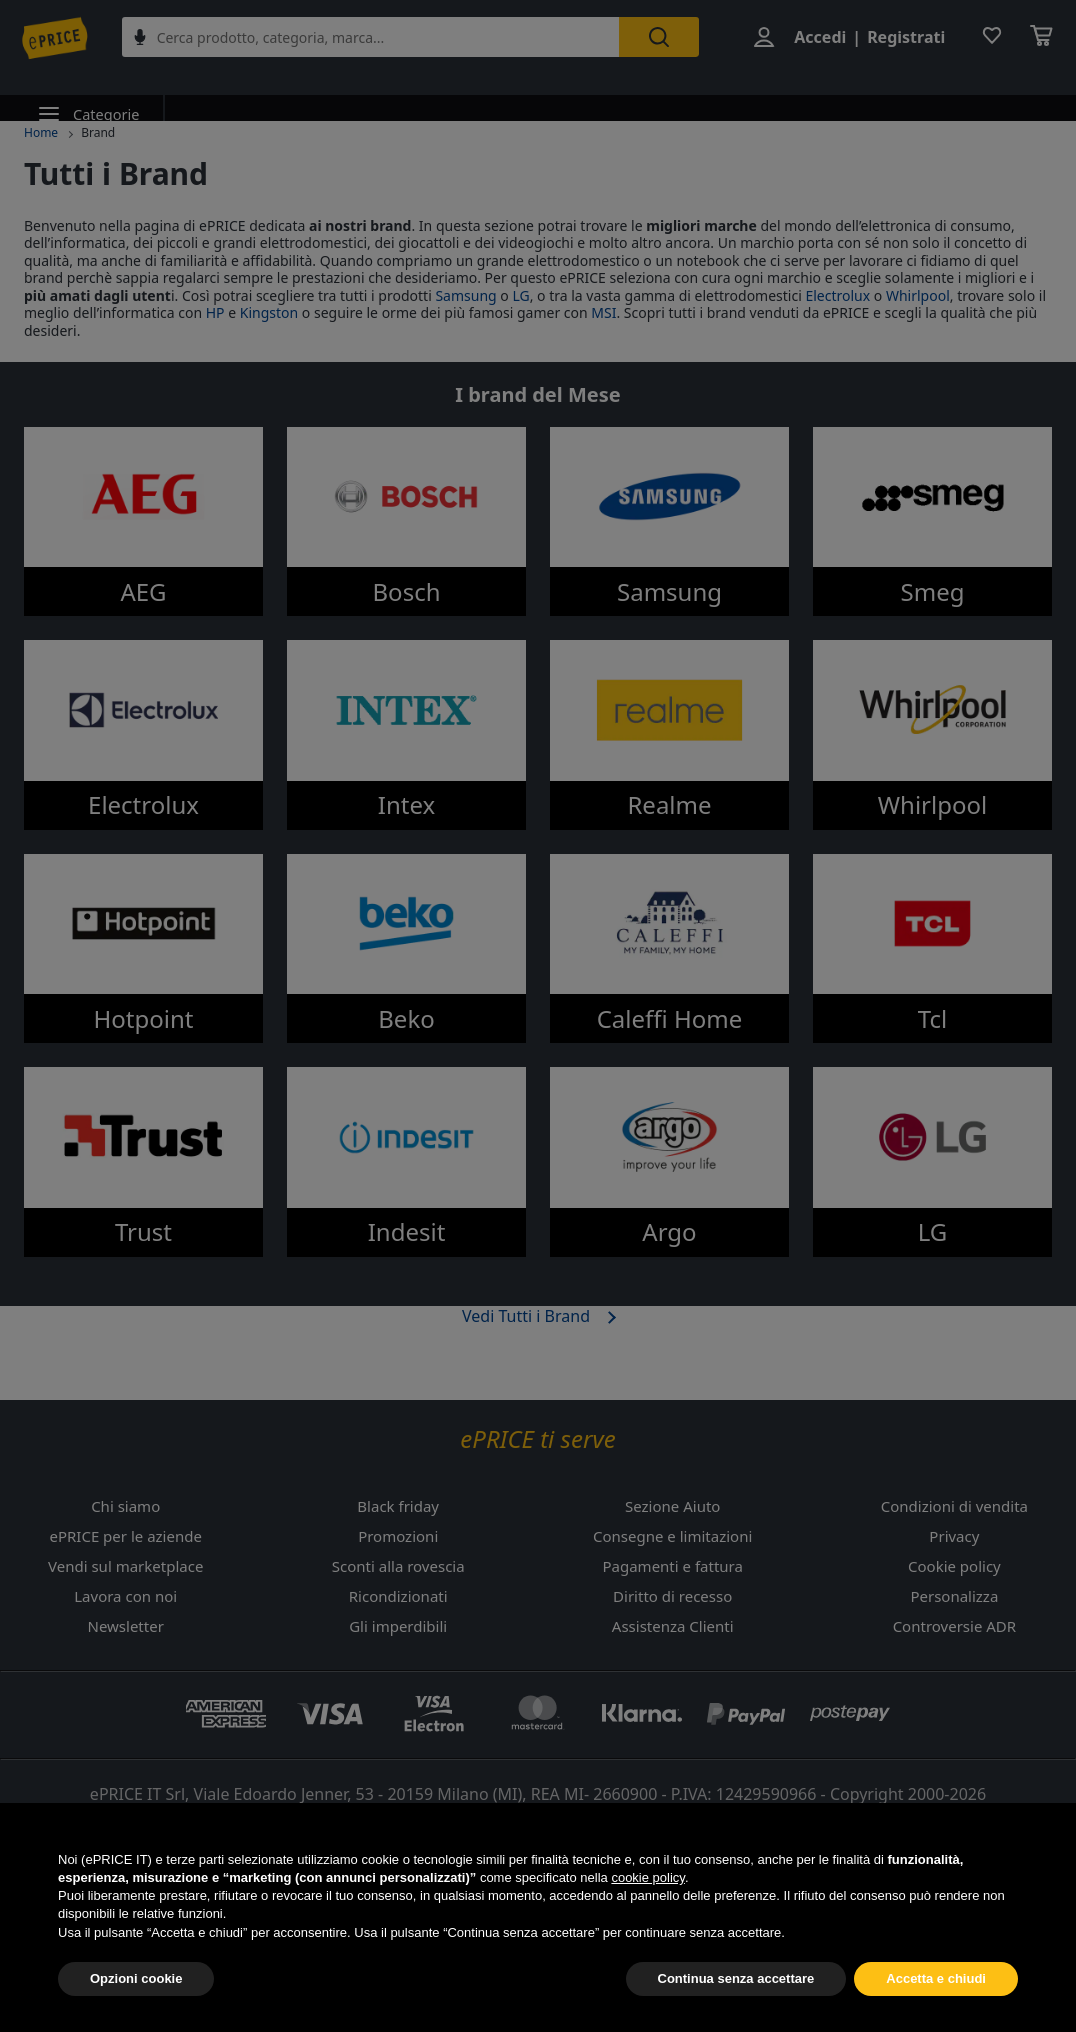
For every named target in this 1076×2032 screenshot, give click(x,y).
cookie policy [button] (647, 1887)
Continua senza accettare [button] (736, 1987)
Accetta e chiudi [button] (936, 1987)
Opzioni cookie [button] (136, 1987)
